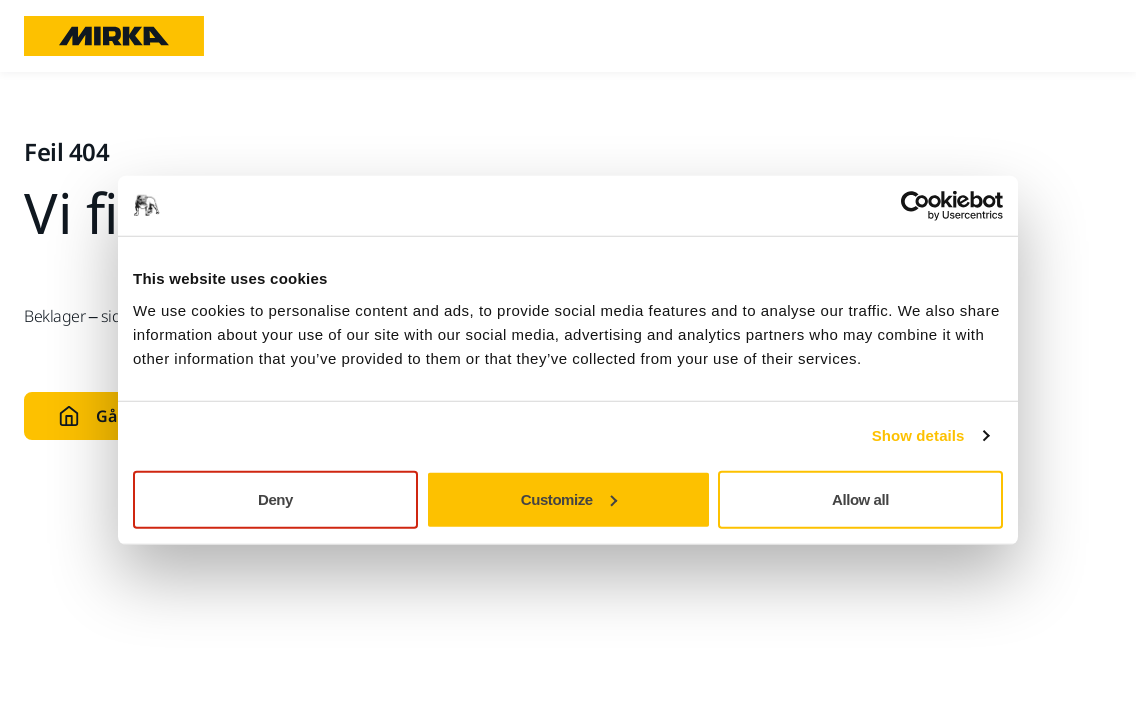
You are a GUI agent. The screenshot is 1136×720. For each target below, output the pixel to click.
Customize (569, 498)
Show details (918, 435)
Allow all (860, 498)
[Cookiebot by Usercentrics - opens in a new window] (915, 206)
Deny (275, 498)
